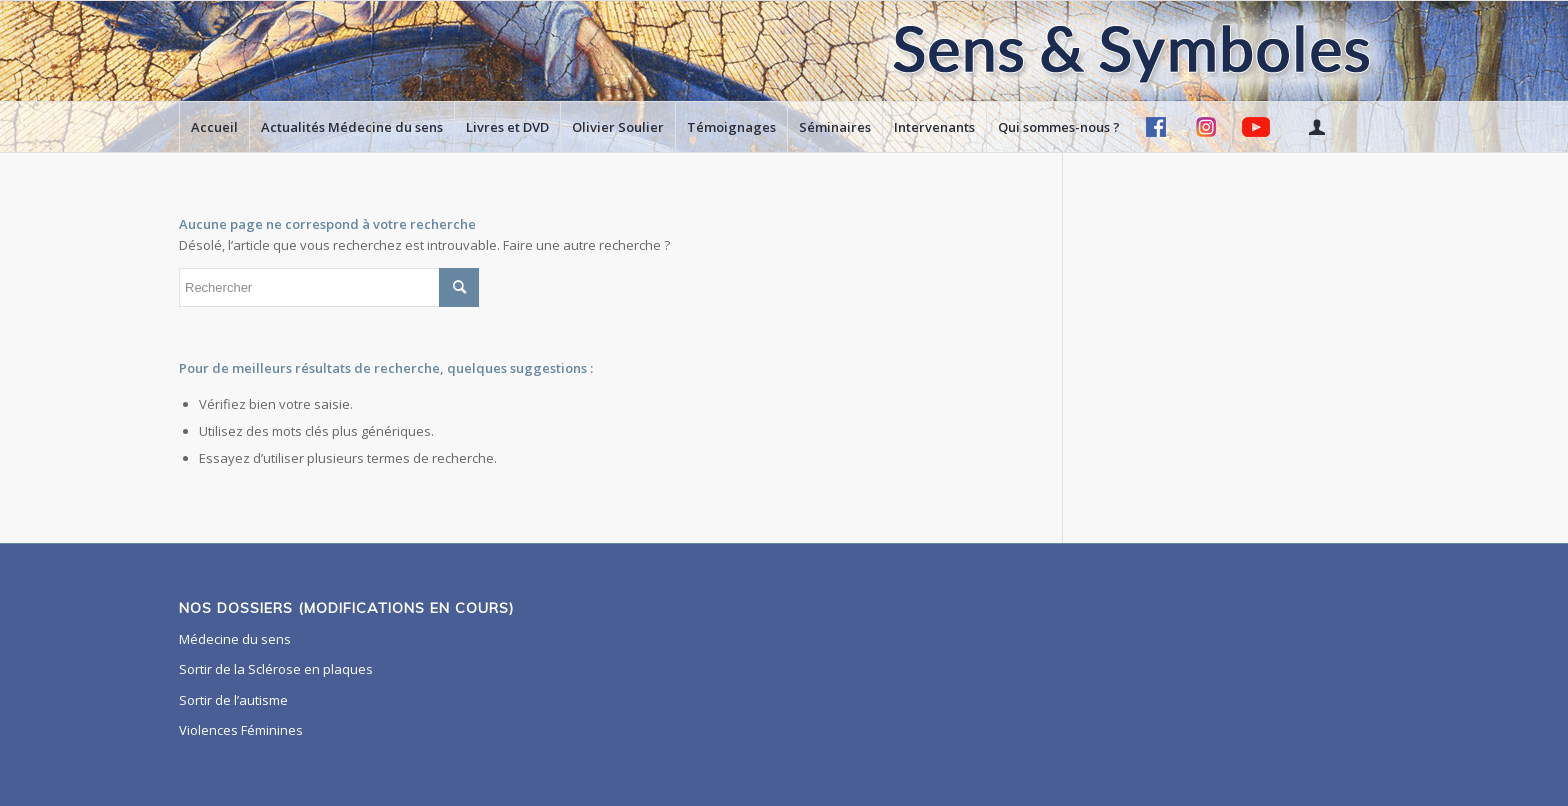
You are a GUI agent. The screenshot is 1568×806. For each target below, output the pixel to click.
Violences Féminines (241, 730)
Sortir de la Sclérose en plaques (276, 669)
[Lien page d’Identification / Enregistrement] (1316, 127)
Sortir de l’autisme (233, 700)
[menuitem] (214, 127)
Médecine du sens (235, 639)
